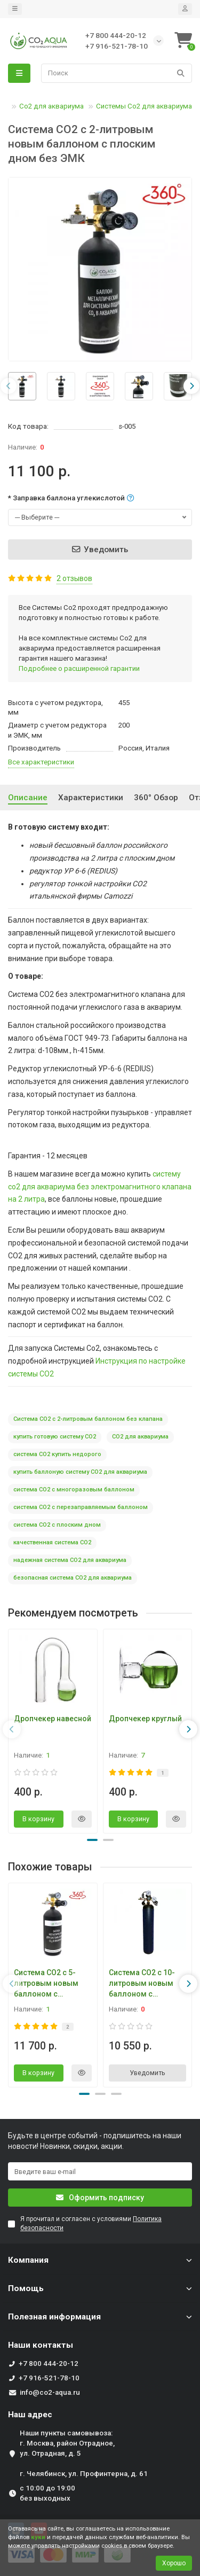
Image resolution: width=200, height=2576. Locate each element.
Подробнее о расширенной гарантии (79, 668)
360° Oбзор (156, 797)
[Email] (100, 2171)
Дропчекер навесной (52, 1718)
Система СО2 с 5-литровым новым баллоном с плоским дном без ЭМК (48, 1983)
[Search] (116, 73)
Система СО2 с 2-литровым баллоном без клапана (88, 1418)
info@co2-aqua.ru (50, 2392)
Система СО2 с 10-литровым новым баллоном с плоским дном (142, 1983)
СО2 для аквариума (140, 1436)
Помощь (100, 2288)
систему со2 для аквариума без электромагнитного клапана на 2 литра (99, 1187)
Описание (27, 797)
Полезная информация (100, 2317)
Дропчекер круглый (145, 1718)
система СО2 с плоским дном (57, 1524)
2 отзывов (74, 578)
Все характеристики (41, 762)
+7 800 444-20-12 (48, 2364)
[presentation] (9, 386)
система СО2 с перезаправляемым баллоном (80, 1507)
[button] (92, 1840)
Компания (100, 2260)
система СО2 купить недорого (57, 1454)
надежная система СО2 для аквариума (69, 1560)
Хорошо (174, 2563)
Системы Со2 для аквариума (144, 106)
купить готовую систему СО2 (54, 1436)
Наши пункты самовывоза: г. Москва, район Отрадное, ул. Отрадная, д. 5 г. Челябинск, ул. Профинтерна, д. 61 (84, 2453)
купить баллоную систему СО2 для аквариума (80, 1471)
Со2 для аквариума (51, 106)
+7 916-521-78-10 (49, 2378)
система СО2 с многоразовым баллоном (73, 1489)
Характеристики (90, 797)
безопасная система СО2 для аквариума (72, 1577)
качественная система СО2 (52, 1542)
